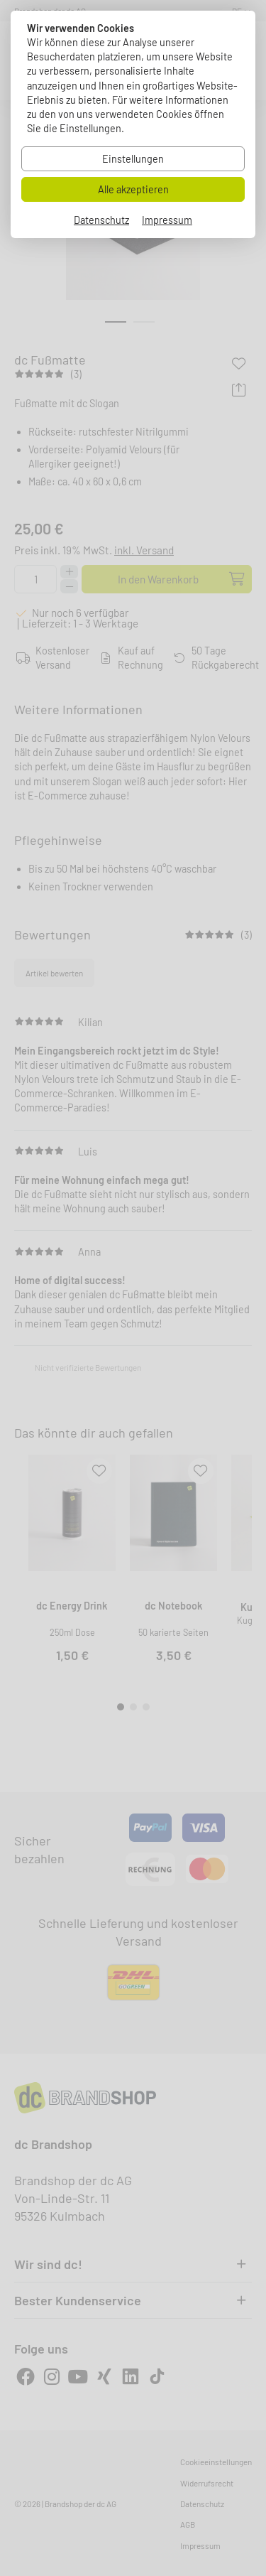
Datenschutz (101, 220)
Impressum (167, 220)
